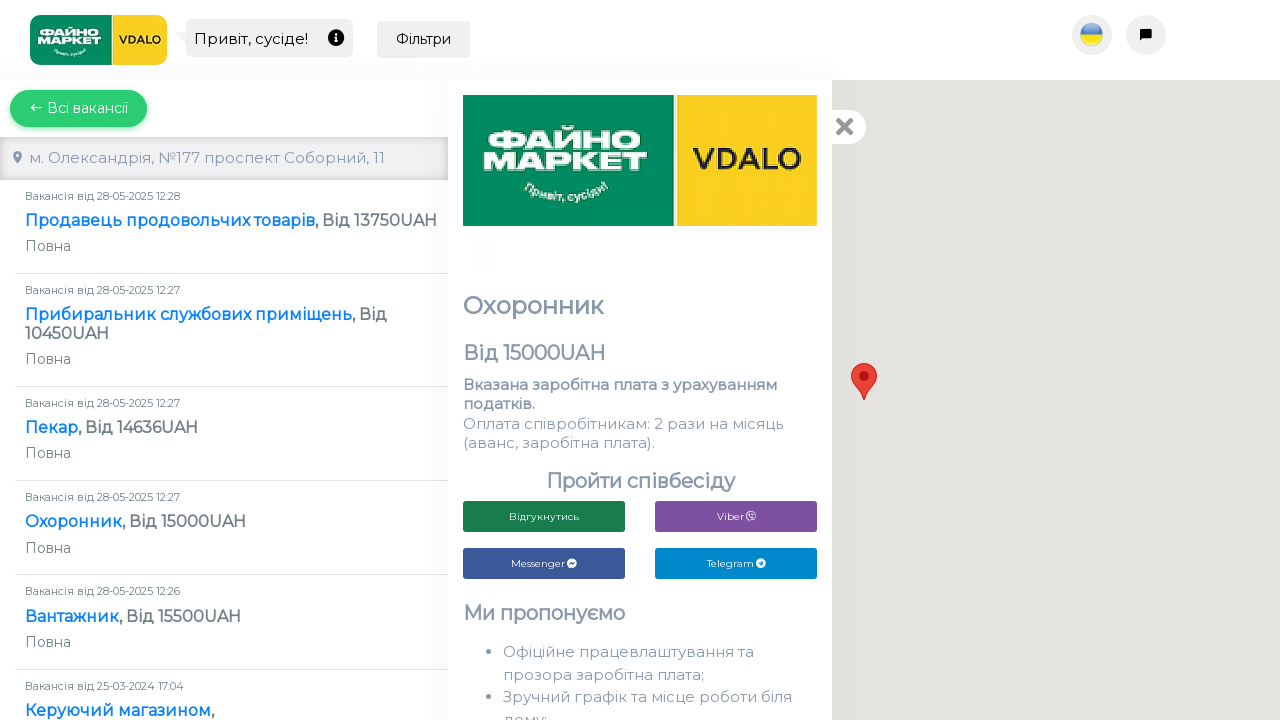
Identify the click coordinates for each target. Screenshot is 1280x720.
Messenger (544, 563)
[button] (864, 381)
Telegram (736, 563)
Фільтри (423, 39)
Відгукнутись (544, 516)
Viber (736, 516)
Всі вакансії (78, 108)
